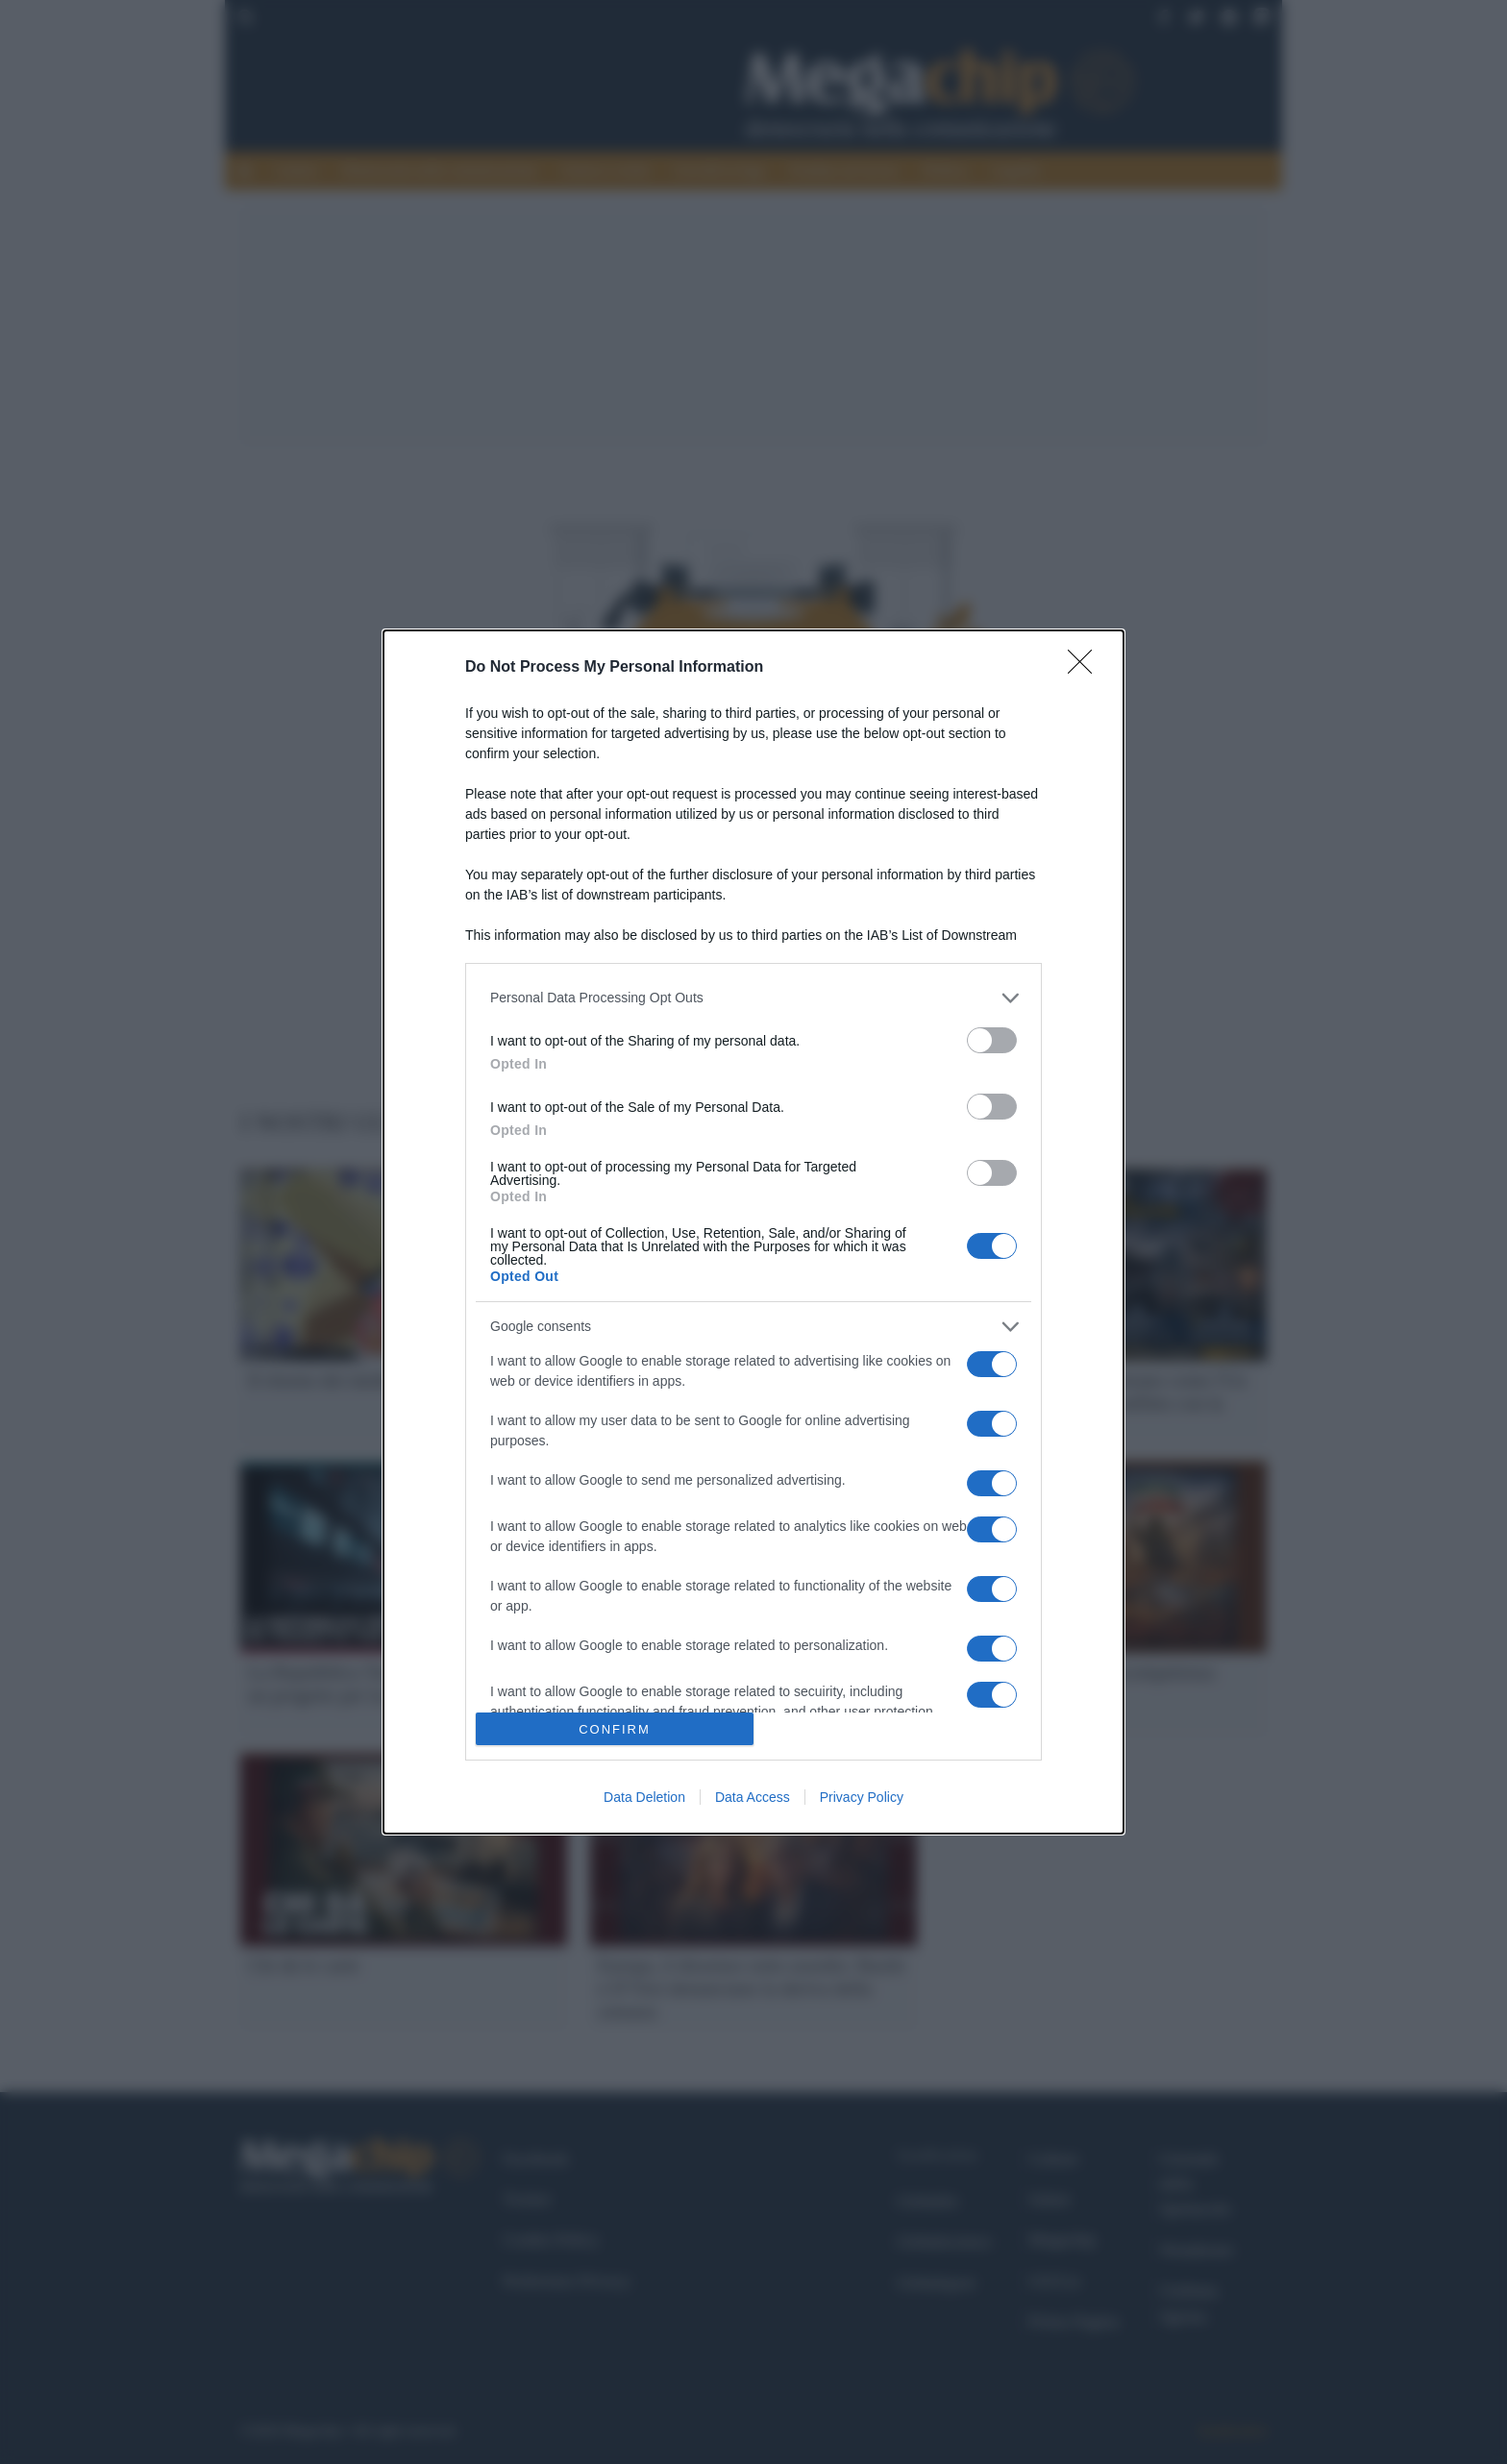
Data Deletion (644, 1797)
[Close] (1086, 668)
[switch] (992, 1040)
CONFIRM (615, 1729)
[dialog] (753, 1232)
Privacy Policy (861, 1797)
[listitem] (753, 998)
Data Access (752, 1797)
